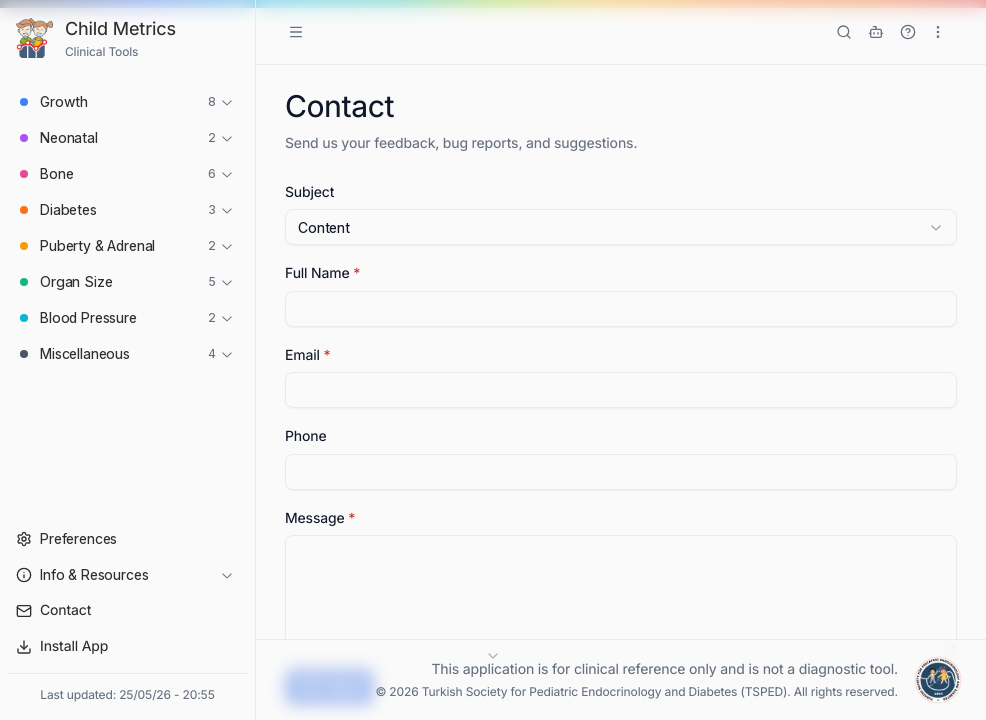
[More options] (938, 32)
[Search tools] (844, 32)
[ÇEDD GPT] (876, 32)
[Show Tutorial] (908, 32)
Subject (309, 192)
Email (307, 355)
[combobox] (621, 227)
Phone (305, 436)
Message (320, 518)
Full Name (322, 273)
